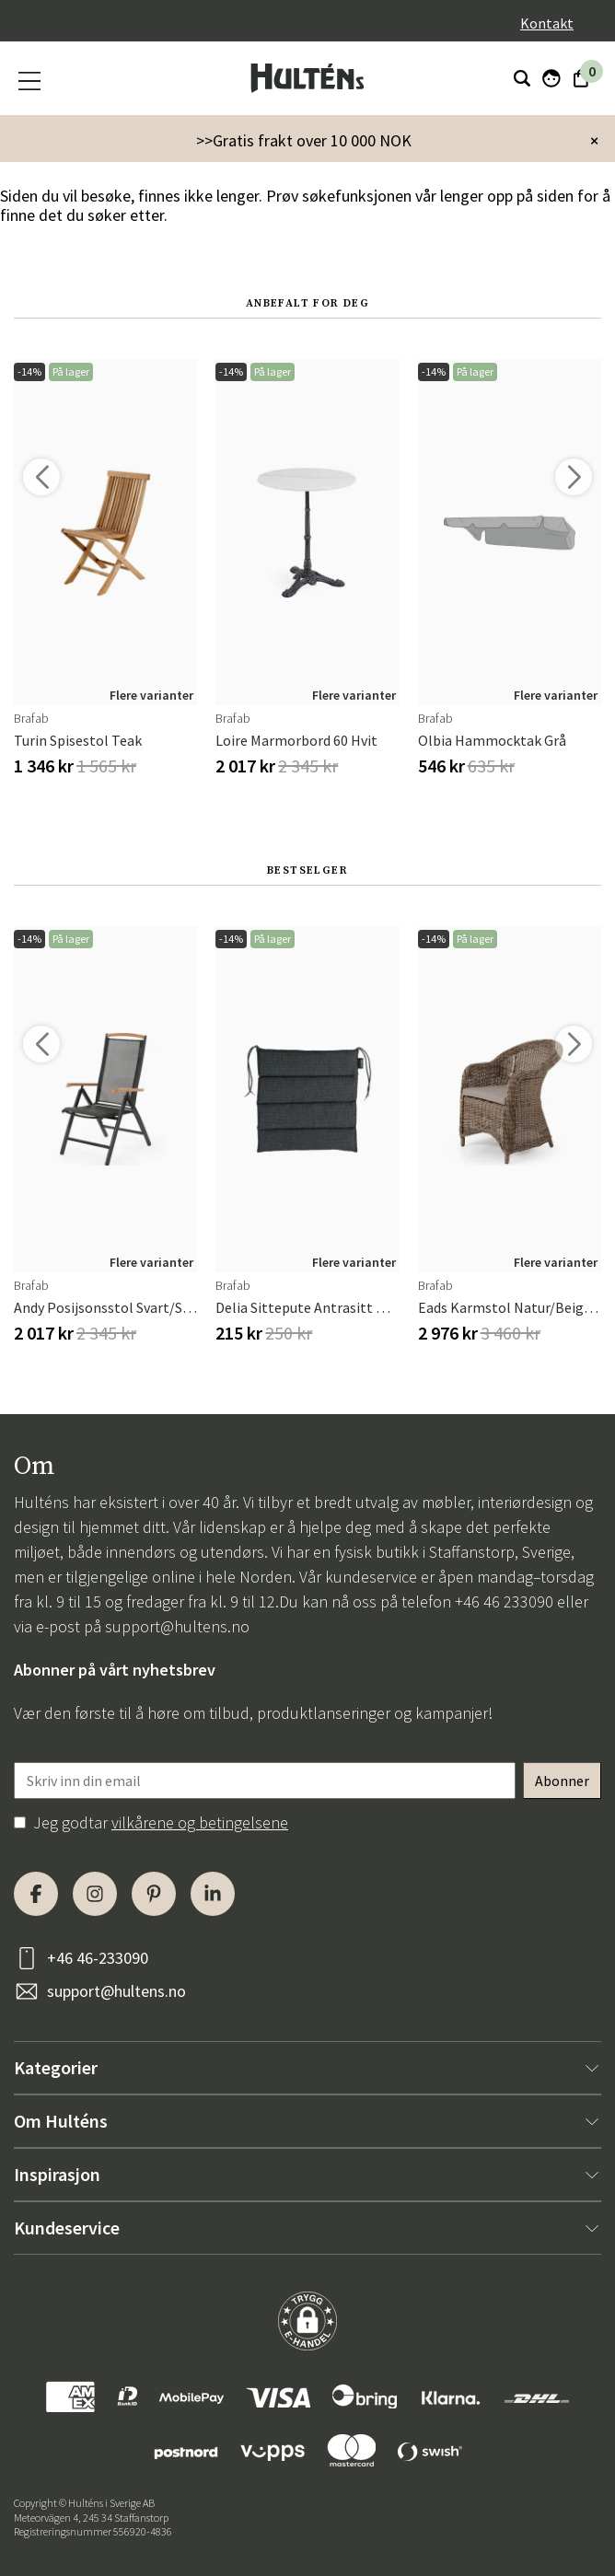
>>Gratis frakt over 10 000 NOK (304, 140)
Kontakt (547, 23)
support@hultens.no (177, 1626)
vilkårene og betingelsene (199, 1822)
